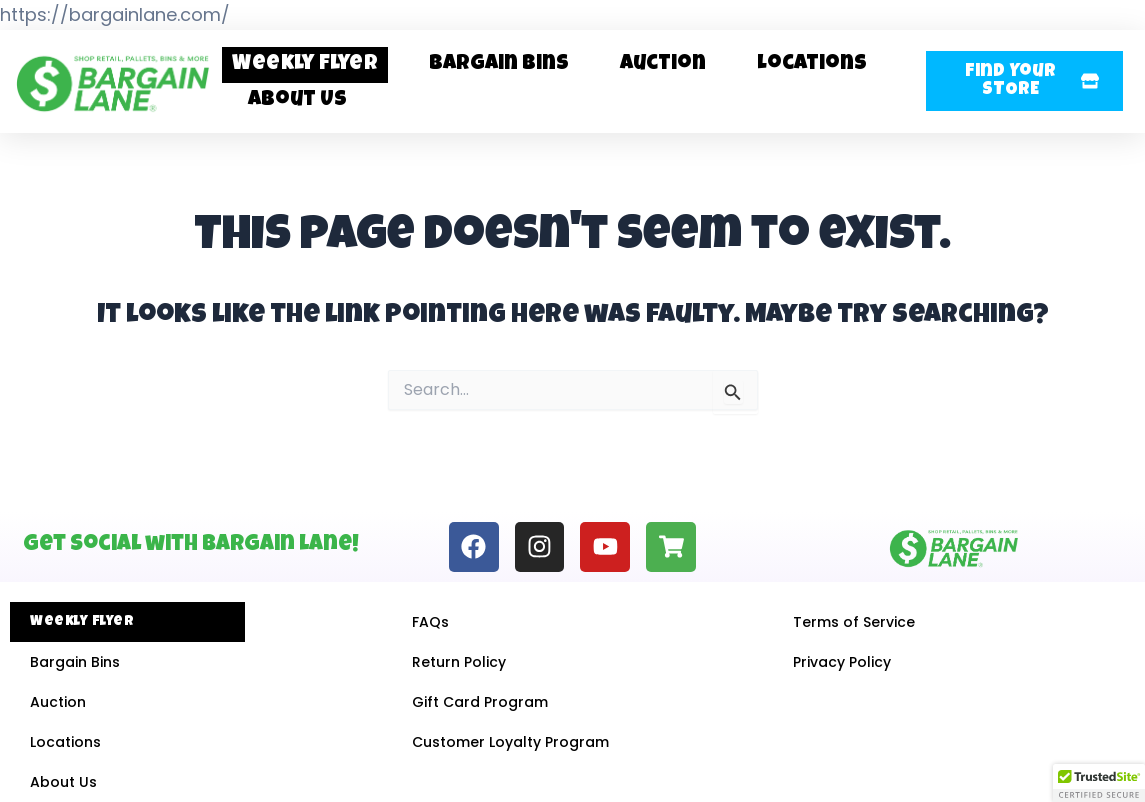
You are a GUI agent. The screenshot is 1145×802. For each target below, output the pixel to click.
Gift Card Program (480, 702)
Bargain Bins (499, 64)
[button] (1024, 81)
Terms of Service (854, 622)
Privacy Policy (842, 662)
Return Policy (459, 662)
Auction (663, 64)
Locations (812, 64)
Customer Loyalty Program (510, 742)
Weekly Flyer (305, 64)
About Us (297, 100)
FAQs (430, 622)
